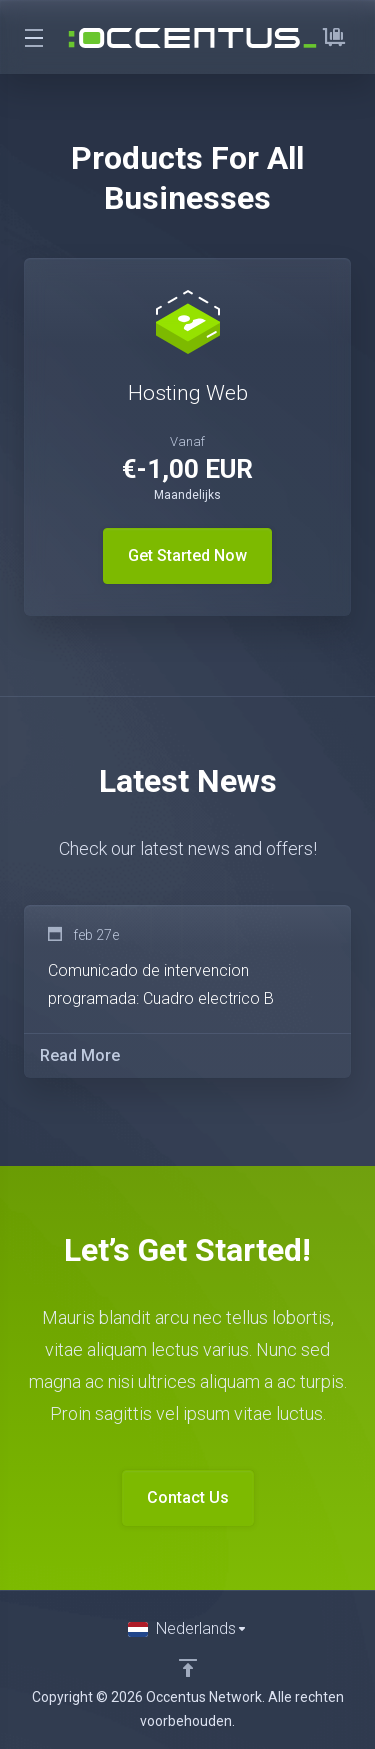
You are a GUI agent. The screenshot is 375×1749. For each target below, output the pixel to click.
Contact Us (188, 1497)
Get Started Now (187, 555)
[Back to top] (188, 1668)
